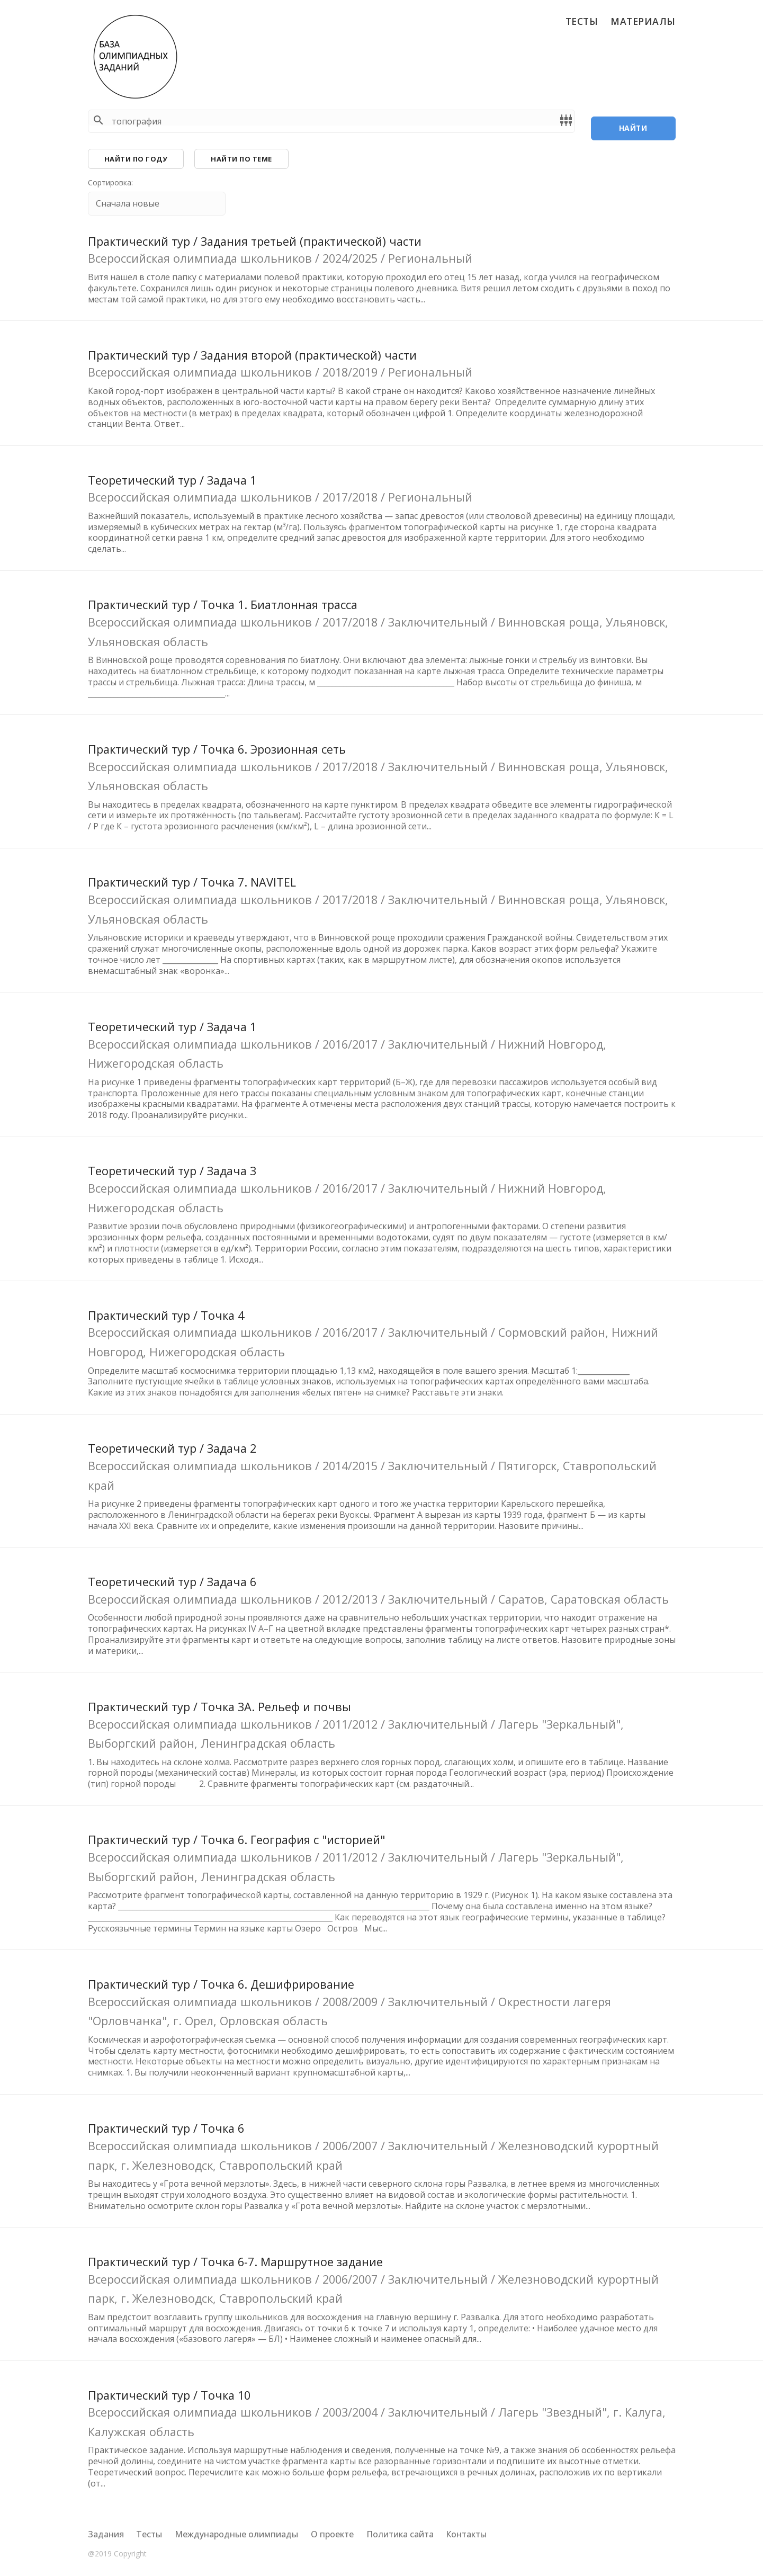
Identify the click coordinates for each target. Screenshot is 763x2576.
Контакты (466, 2534)
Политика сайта (400, 2534)
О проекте (332, 2534)
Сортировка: (110, 187)
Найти (633, 121)
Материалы (643, 21)
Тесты (581, 21)
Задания (106, 2534)
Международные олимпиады (236, 2534)
